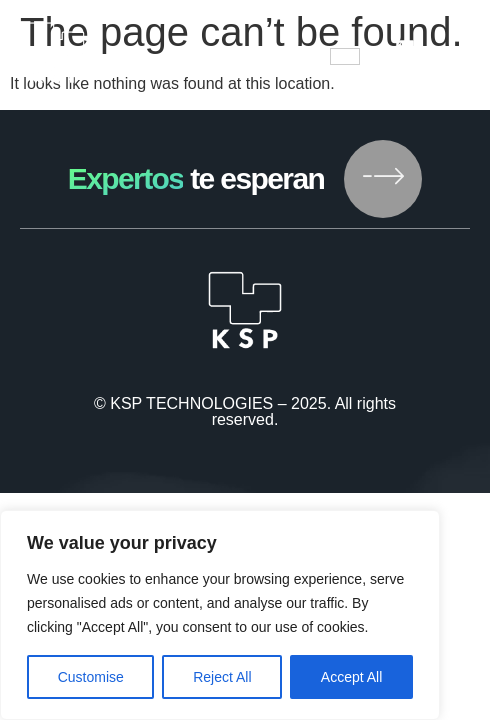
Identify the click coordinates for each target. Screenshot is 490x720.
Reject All (222, 677)
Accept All (351, 677)
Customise (91, 677)
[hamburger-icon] (345, 56)
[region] (220, 615)
